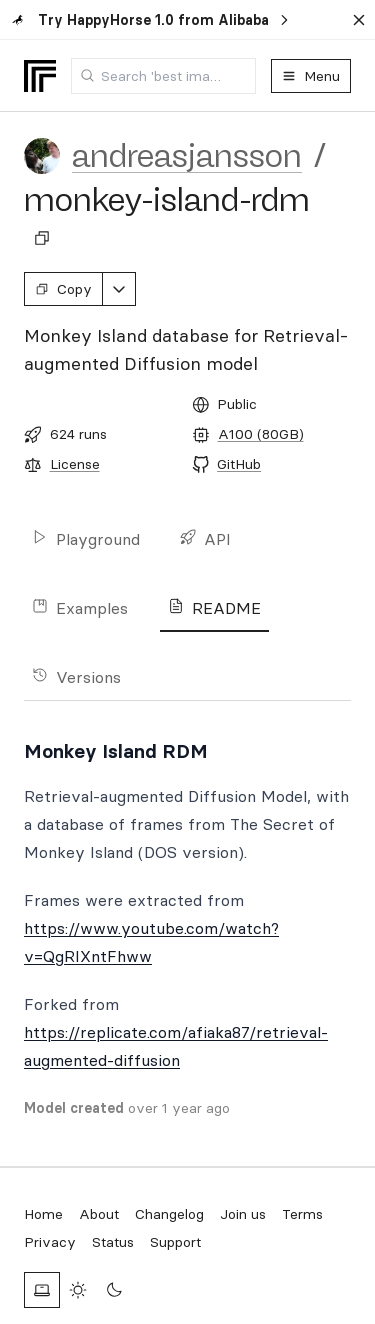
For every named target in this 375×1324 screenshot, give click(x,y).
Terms (302, 1214)
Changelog (169, 1214)
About (99, 1214)
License (75, 464)
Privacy (50, 1242)
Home (43, 1214)
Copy (63, 289)
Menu (311, 76)
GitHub (239, 464)
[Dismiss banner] (359, 20)
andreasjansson (187, 156)
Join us (243, 1214)
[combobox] (163, 76)
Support (175, 1242)
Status (113, 1242)
